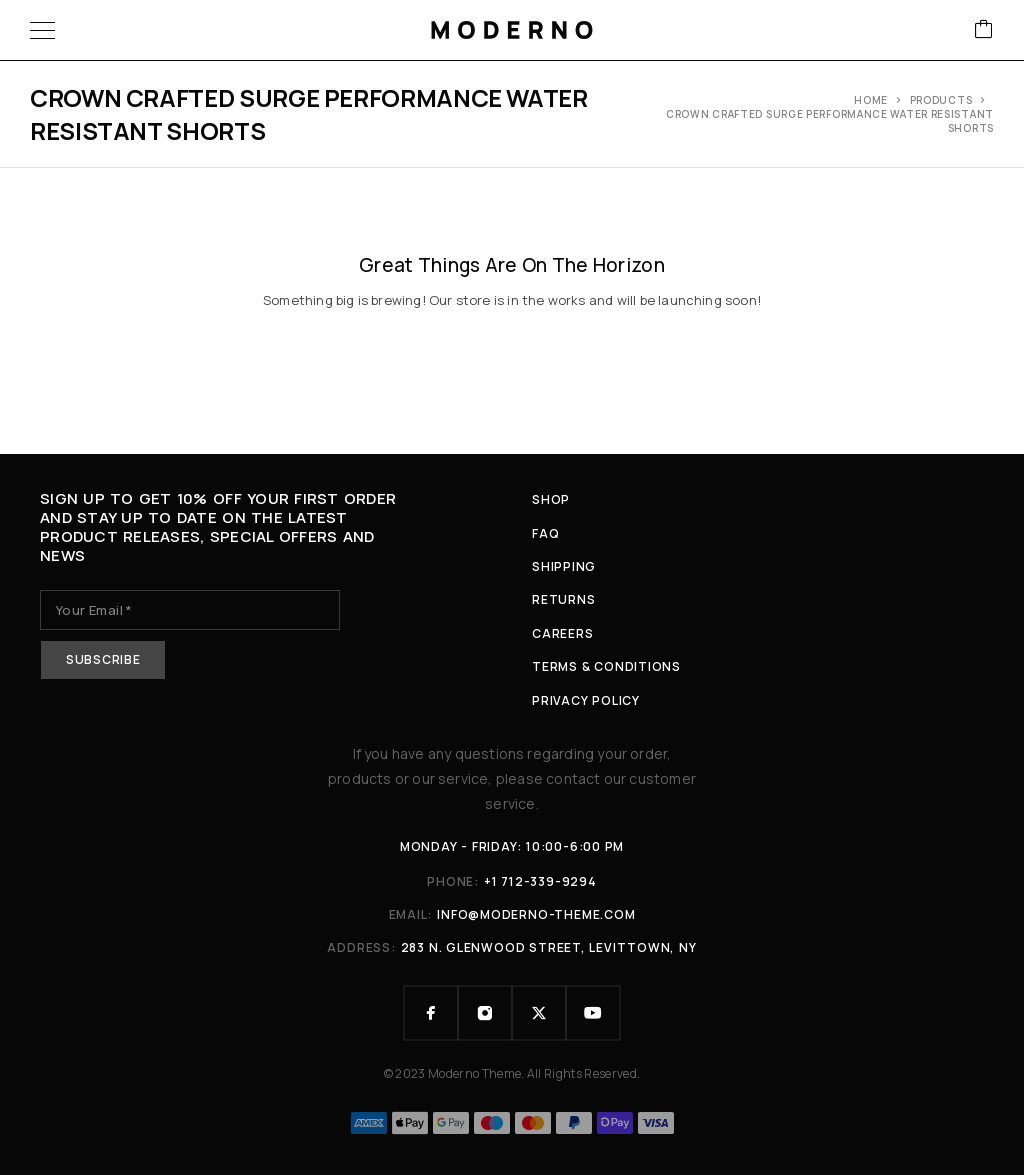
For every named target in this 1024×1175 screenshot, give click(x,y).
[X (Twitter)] (539, 1013)
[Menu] (42, 30)
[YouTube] (593, 1013)
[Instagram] (485, 1013)
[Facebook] (431, 1013)
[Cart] (984, 30)
